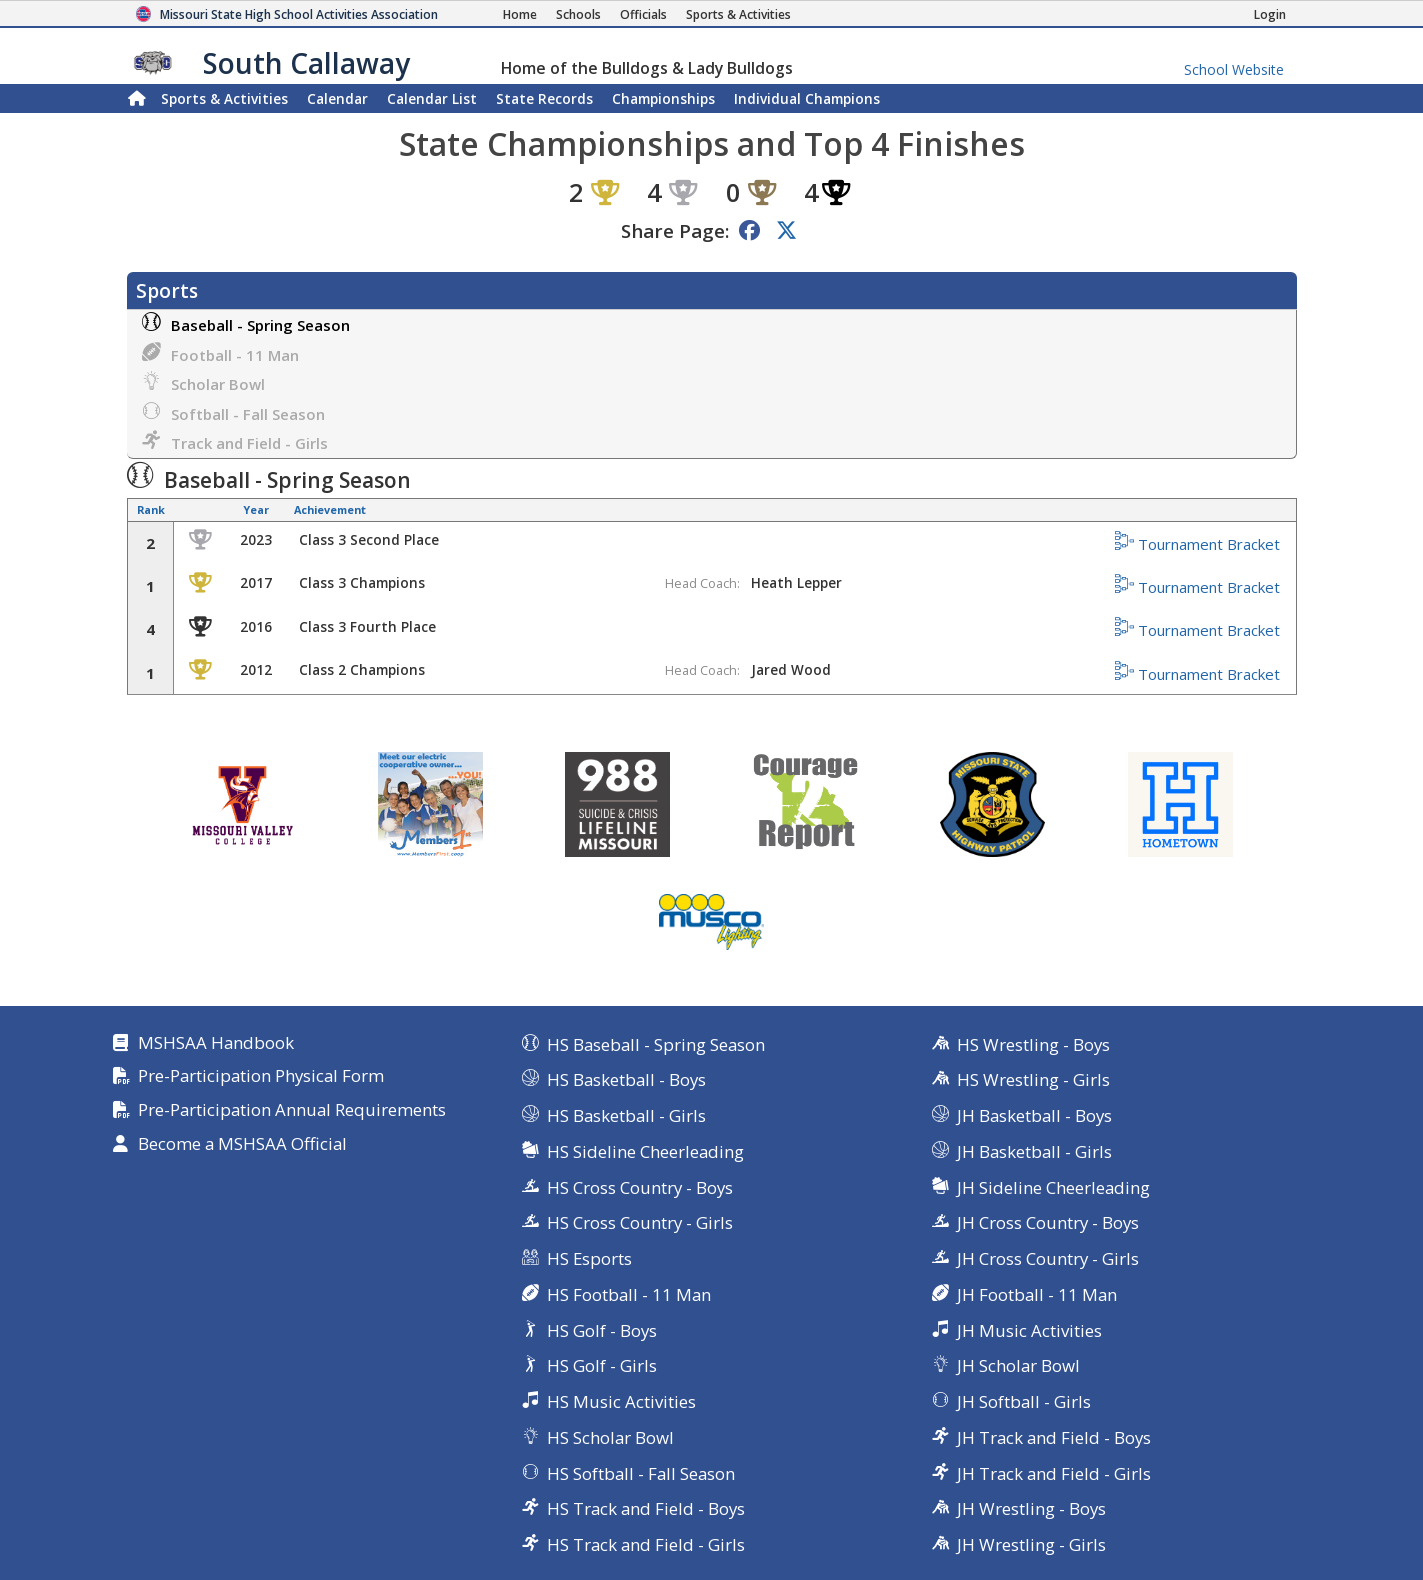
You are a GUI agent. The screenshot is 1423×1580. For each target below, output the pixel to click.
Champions (807, 98)
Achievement (330, 509)
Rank (151, 509)
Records (544, 98)
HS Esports (589, 1258)
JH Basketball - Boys (1034, 1115)
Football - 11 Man (220, 353)
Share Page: (675, 230)
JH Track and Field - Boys (1054, 1437)
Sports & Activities (224, 98)
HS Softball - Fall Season (641, 1473)
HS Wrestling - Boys (1033, 1044)
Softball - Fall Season (233, 412)
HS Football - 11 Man (629, 1294)
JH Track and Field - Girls (1054, 1473)
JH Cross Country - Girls (1048, 1258)
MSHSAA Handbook (216, 1043)
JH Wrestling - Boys (1031, 1508)
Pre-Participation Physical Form (261, 1076)
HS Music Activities (621, 1401)
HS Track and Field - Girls (646, 1544)
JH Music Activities (1029, 1330)
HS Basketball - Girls (626, 1115)
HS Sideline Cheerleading (645, 1151)
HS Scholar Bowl (610, 1437)
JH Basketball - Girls (1034, 1151)
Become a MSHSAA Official (242, 1144)
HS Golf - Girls (602, 1365)
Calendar (337, 98)
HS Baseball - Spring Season (656, 1044)
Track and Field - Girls (235, 441)
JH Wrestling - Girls (1031, 1544)
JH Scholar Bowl (1018, 1365)
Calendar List (432, 98)
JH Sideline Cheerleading (1053, 1187)
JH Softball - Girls (1024, 1401)
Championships (663, 98)
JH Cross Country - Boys (1048, 1222)
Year (256, 509)
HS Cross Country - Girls (640, 1222)
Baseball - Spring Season (246, 323)
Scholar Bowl (203, 382)
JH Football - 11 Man (1037, 1294)
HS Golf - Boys (602, 1330)
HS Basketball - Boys (626, 1079)
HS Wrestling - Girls (1033, 1079)
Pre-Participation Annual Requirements (292, 1110)
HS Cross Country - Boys (640, 1187)
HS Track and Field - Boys (646, 1508)
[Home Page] (520, 14)
